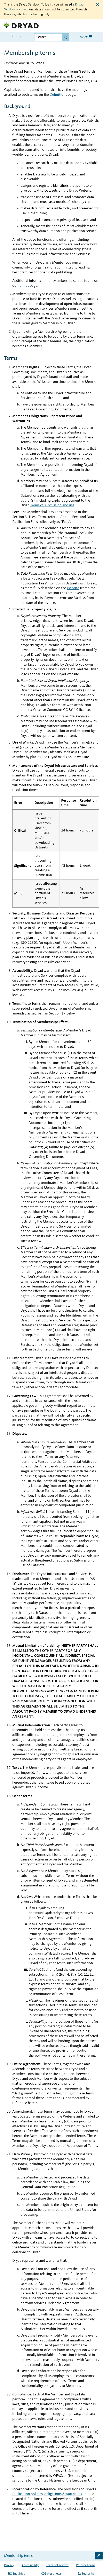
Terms (57, 2549)
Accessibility (30, 2565)
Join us (23, 286)
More (86, 37)
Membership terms (18, 2549)
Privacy (9, 2565)
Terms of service (57, 2565)
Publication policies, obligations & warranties (47, 2494)
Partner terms (85, 2565)
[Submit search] (65, 37)
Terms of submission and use (52, 505)
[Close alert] (97, 4)
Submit (17, 37)
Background (13, 2556)
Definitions (58, 95)
